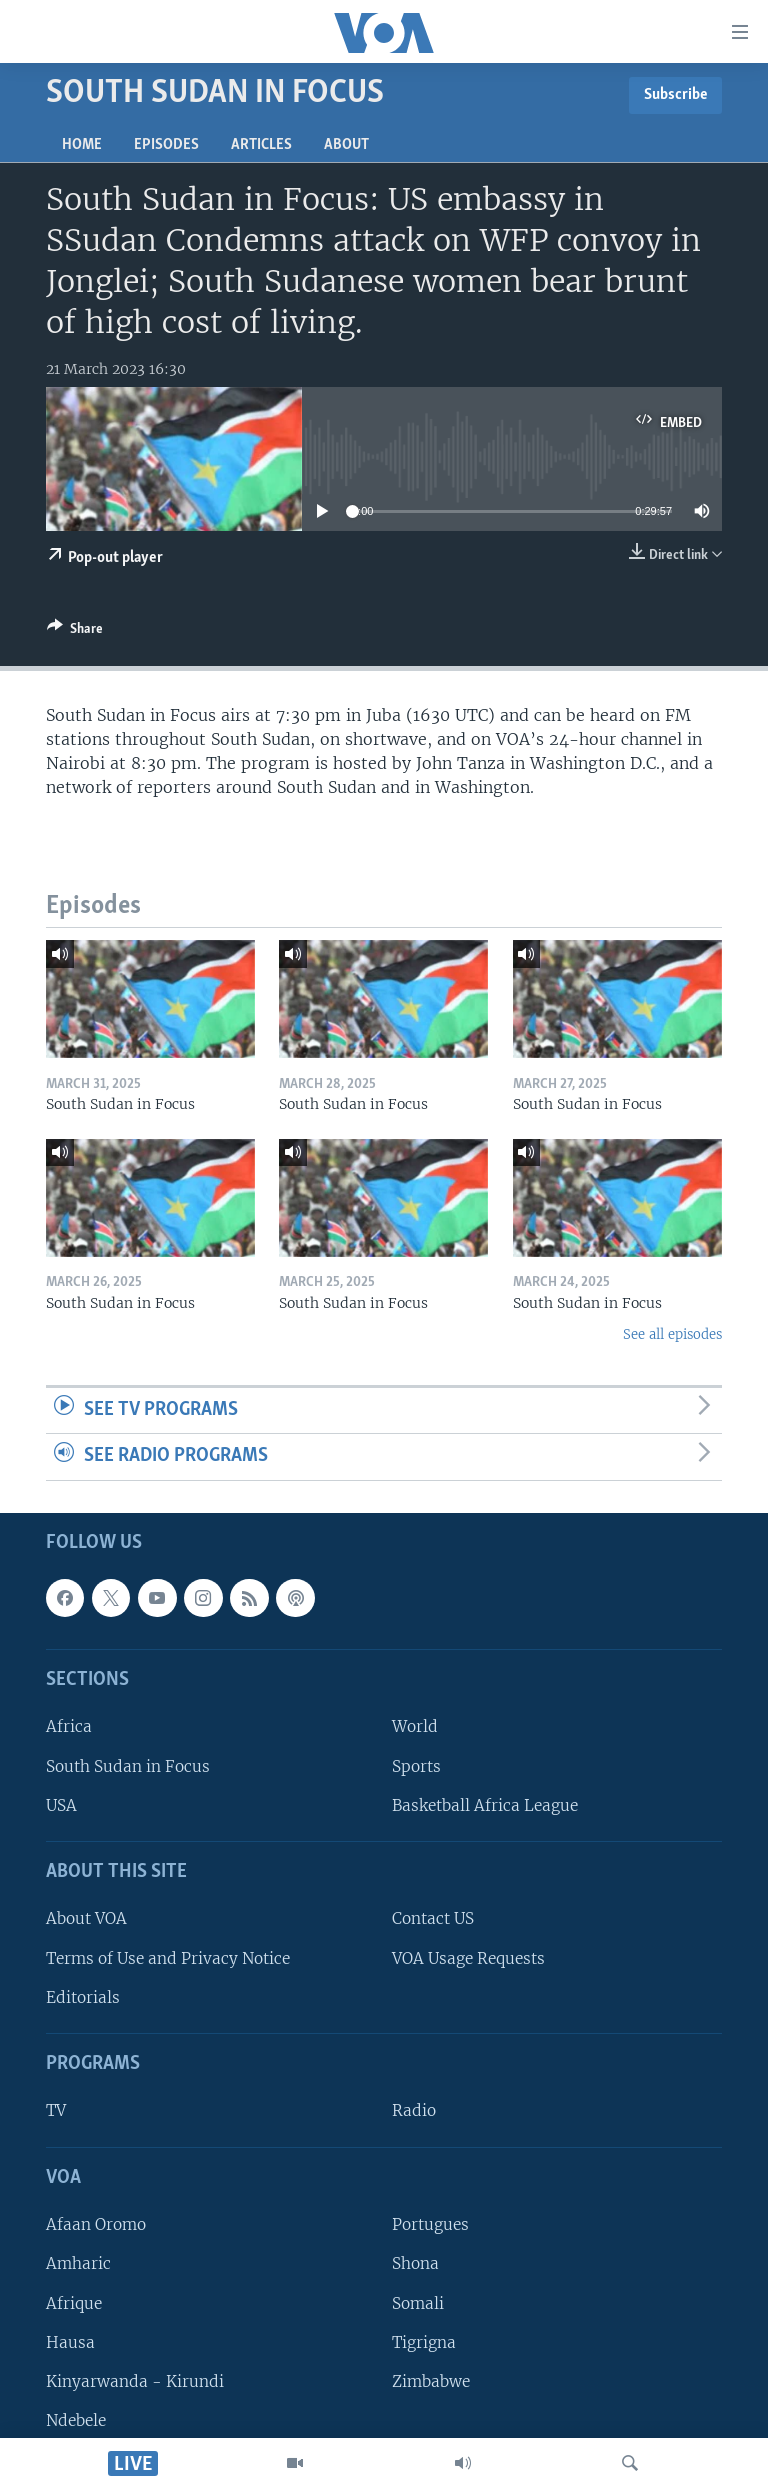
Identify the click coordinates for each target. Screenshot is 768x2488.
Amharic (78, 2264)
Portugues (430, 2224)
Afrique (74, 2303)
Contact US (433, 1919)
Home (82, 145)
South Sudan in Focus (128, 1766)
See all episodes (672, 1334)
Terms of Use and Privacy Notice (168, 1958)
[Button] (75, 632)
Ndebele (76, 2420)
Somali (418, 2303)
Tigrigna (424, 2342)
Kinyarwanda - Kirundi (135, 2381)
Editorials (83, 1997)
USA (61, 1805)
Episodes (166, 145)
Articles (261, 145)
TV (56, 2111)
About (346, 145)
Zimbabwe (431, 2381)
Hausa (70, 2342)
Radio (414, 2111)
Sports (416, 1766)
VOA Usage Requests (468, 1958)
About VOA (86, 1919)
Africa (69, 1727)
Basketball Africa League (485, 1805)
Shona (415, 2264)
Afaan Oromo (96, 2224)
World (415, 1727)
